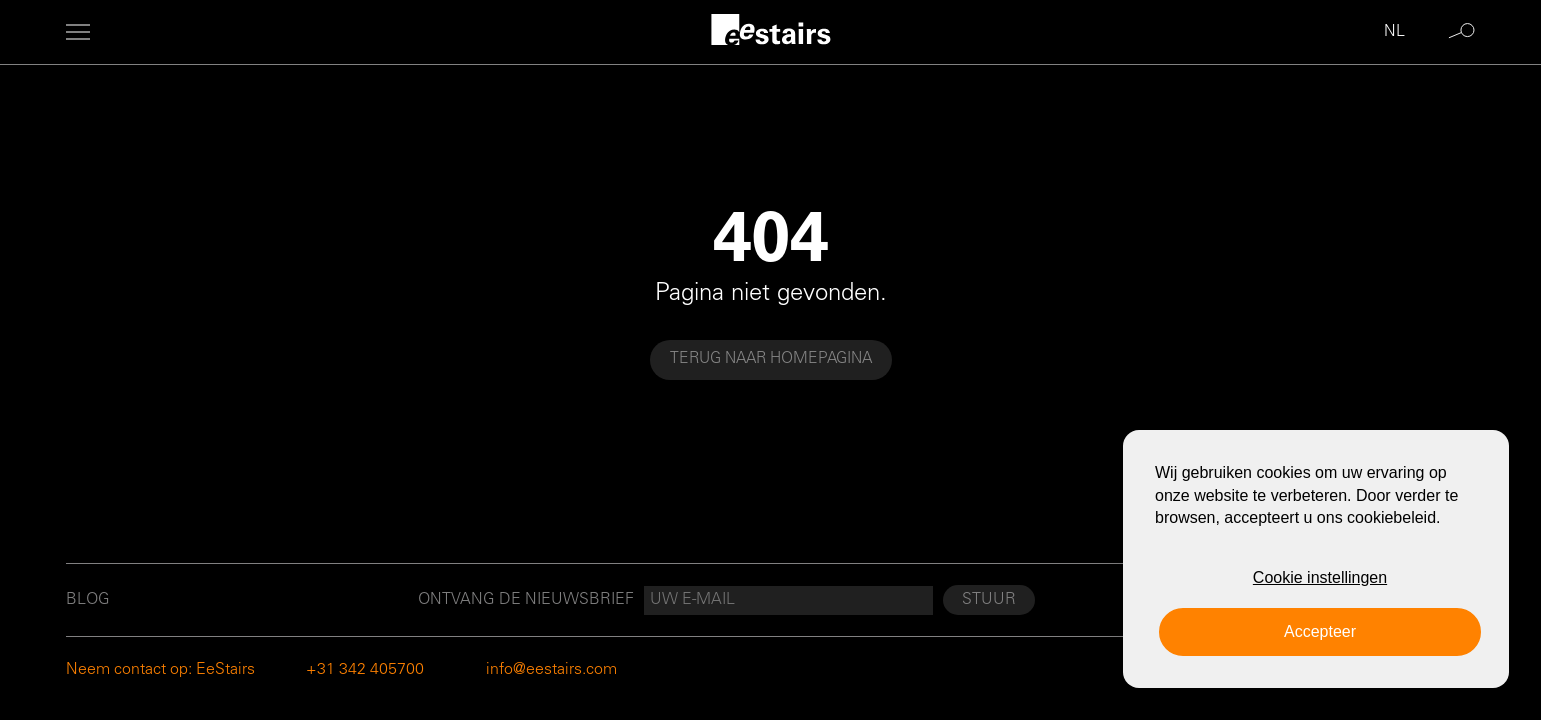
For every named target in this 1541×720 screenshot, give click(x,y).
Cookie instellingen (1320, 577)
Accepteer (1320, 631)
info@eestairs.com (551, 670)
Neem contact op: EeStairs (160, 670)
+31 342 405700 (365, 670)
